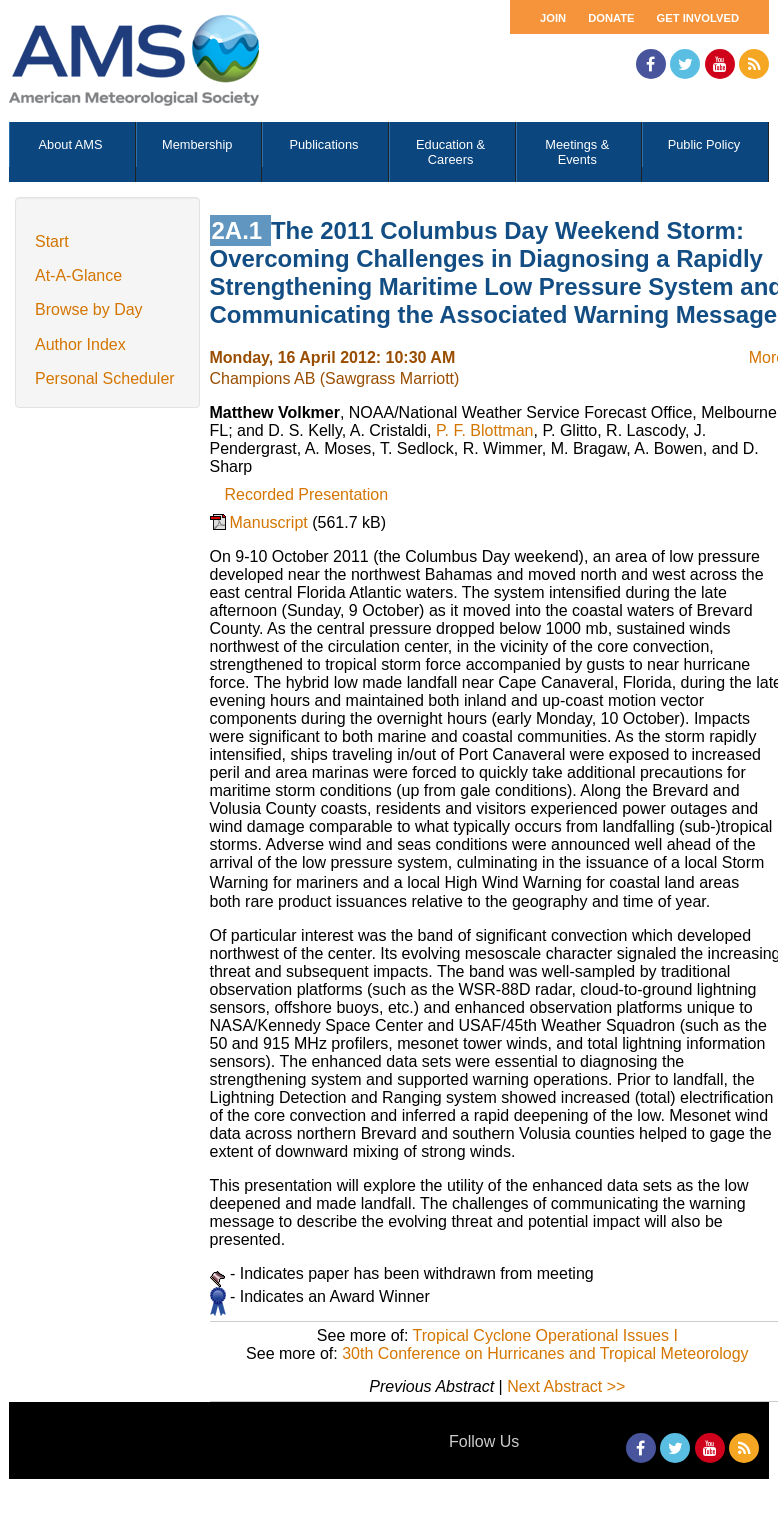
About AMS (71, 144)
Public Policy (704, 144)
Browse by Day (89, 309)
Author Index (80, 344)
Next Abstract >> (566, 1386)
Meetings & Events (577, 152)
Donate (611, 18)
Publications (323, 144)
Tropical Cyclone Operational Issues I (545, 1335)
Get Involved (698, 18)
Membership (197, 144)
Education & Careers (450, 152)
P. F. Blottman (485, 430)
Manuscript (271, 522)
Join (553, 18)
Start (52, 241)
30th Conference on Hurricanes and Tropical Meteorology (545, 1353)
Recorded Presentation (307, 494)
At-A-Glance (78, 275)
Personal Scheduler (105, 378)
